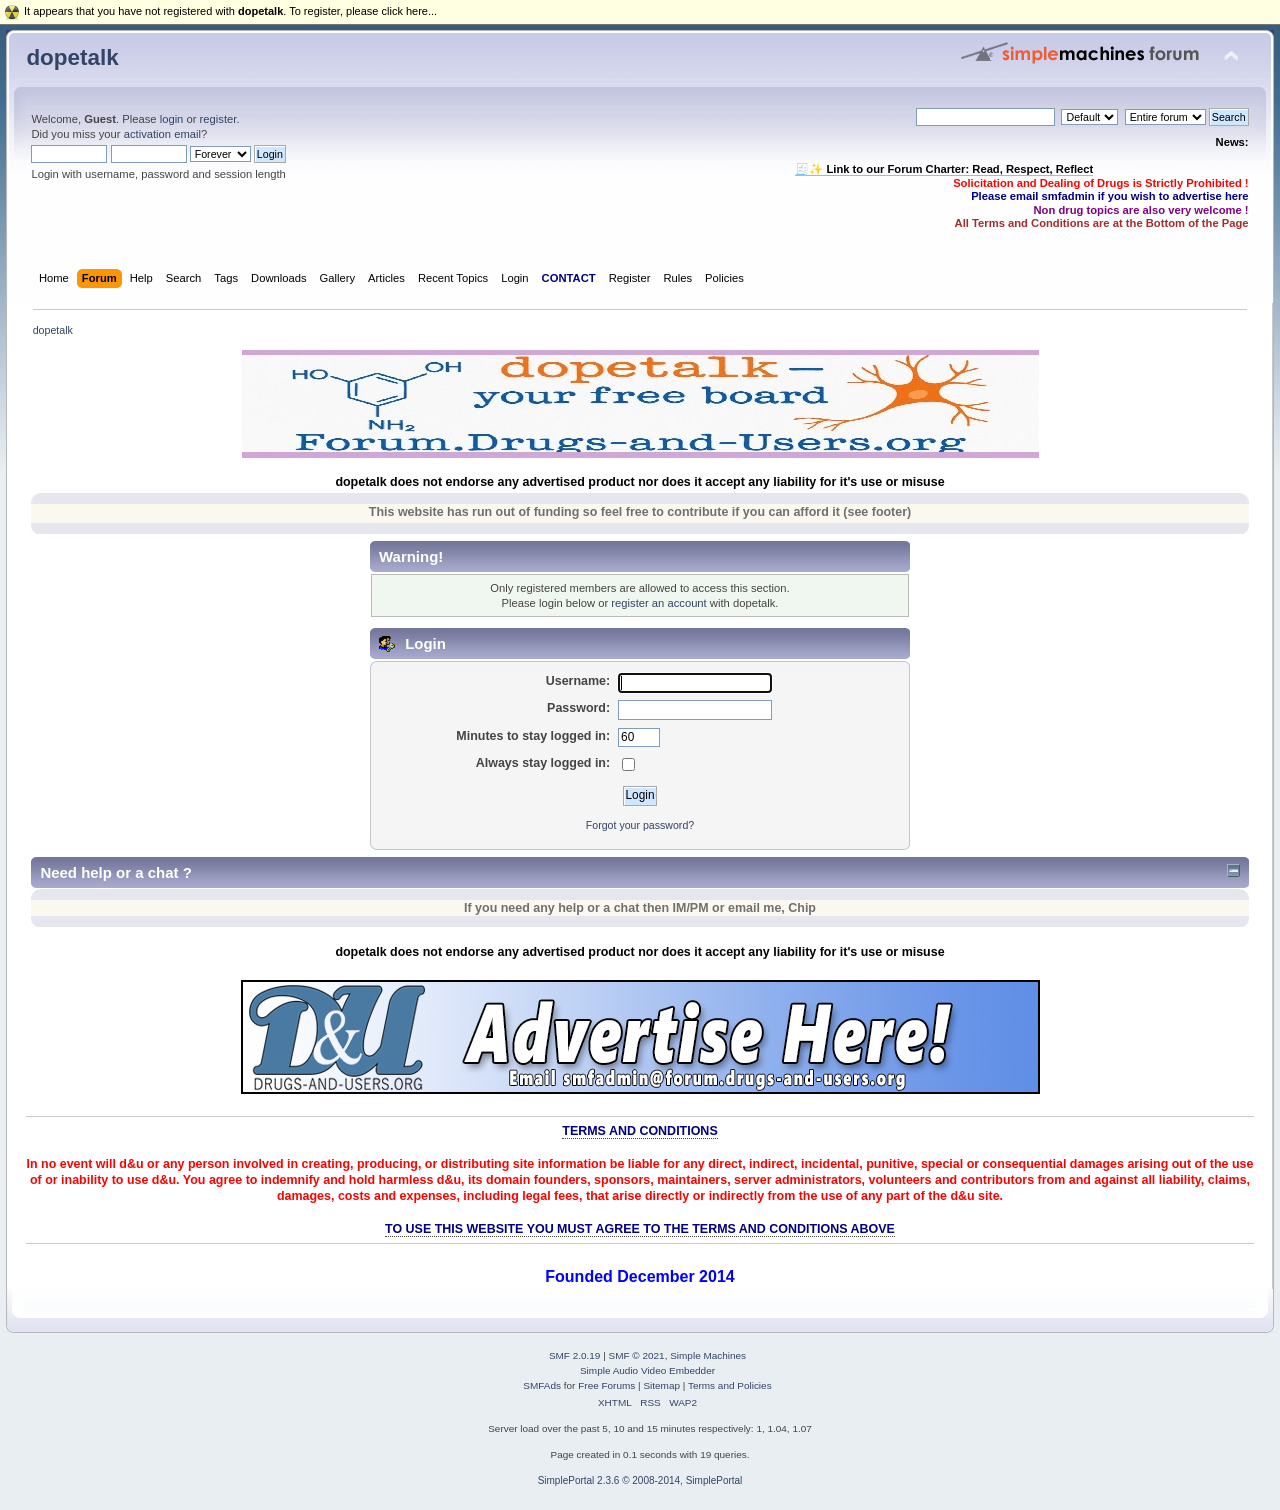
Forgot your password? (640, 825)
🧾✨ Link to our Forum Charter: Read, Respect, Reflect (944, 169)
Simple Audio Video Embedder (647, 1370)
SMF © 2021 (637, 1355)
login (172, 119)
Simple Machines (708, 1355)
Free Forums (606, 1385)
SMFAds (542, 1385)
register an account (658, 603)
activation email (162, 134)
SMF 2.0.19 (575, 1355)
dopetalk (72, 57)
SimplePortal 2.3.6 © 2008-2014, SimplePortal (640, 1480)
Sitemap (661, 1385)
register (218, 119)
